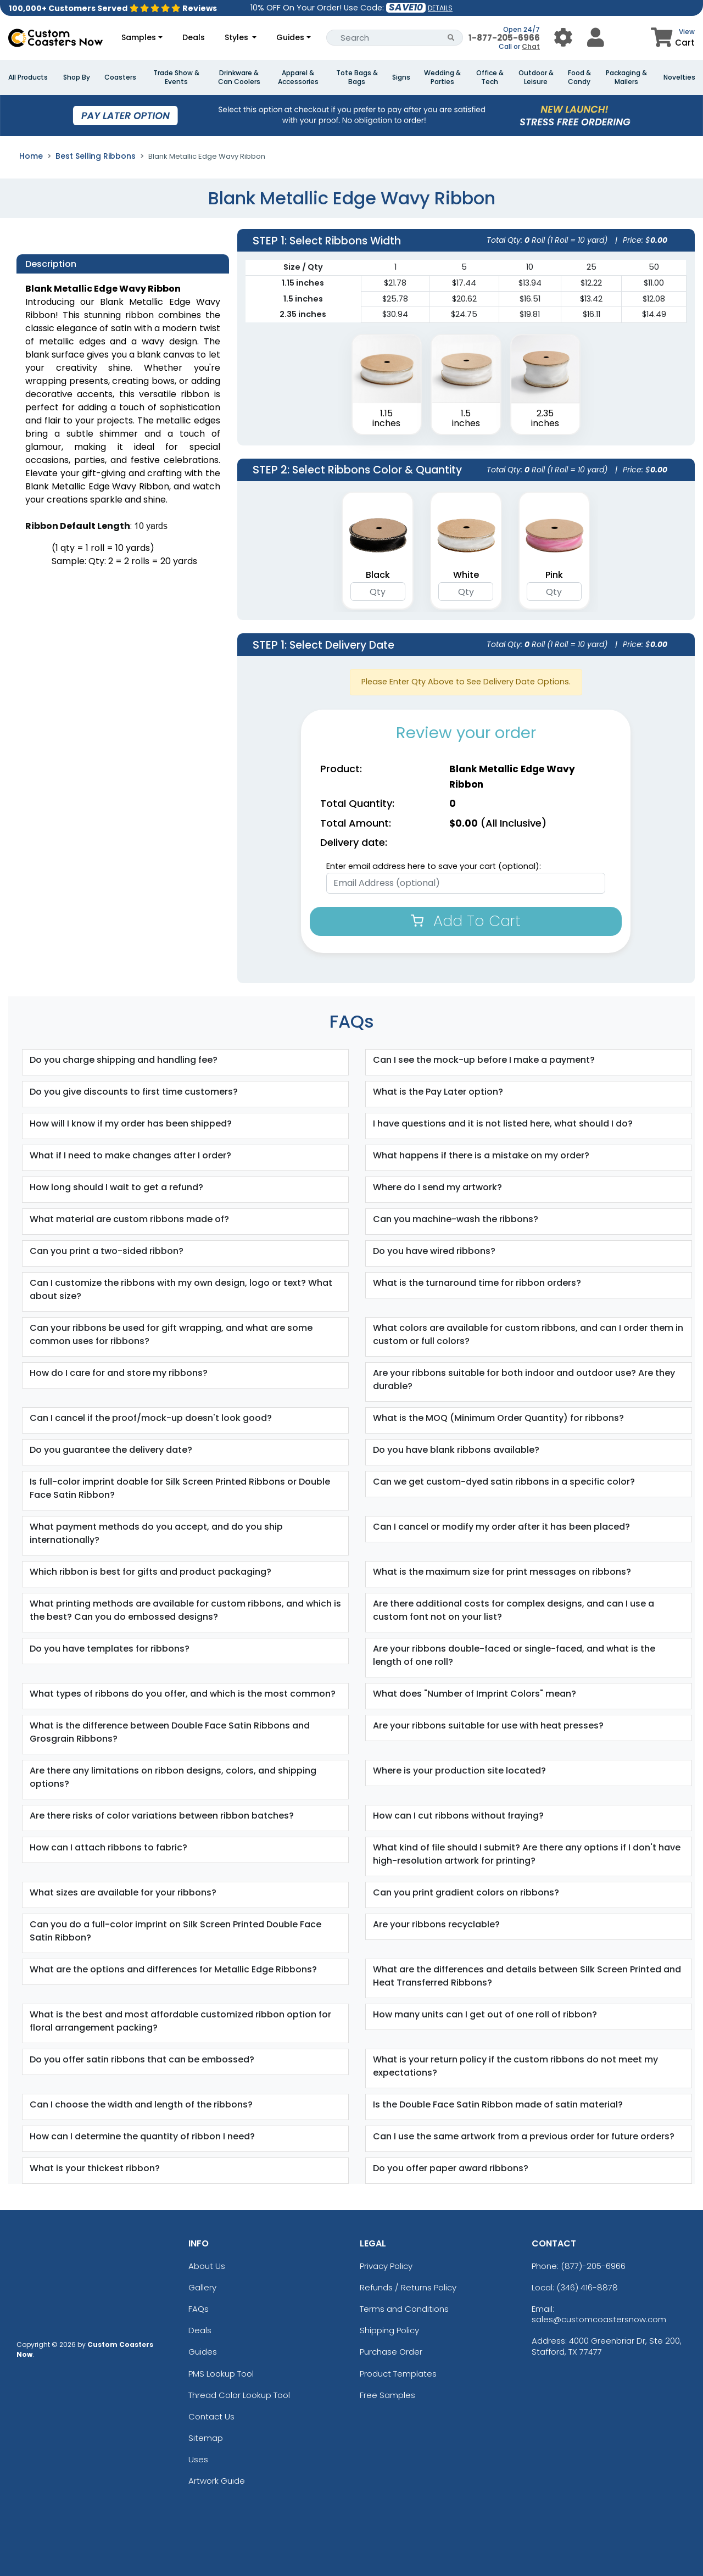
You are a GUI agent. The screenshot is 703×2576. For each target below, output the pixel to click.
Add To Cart (466, 921)
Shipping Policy (389, 2330)
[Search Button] (451, 38)
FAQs (198, 2309)
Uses (198, 2459)
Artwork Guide (216, 2480)
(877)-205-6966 (593, 2266)
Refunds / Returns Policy (408, 2287)
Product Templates (398, 2373)
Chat (531, 46)
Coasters (120, 77)
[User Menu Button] (563, 37)
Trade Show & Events (176, 77)
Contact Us (211, 2416)
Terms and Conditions (404, 2309)
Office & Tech (490, 77)
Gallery (202, 2287)
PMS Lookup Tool (221, 2373)
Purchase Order (391, 2351)
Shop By (76, 77)
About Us (206, 2266)
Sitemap (205, 2438)
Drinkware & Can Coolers (239, 77)
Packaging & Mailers (626, 77)
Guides (290, 37)
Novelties (679, 77)
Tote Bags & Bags (357, 77)
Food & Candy (579, 77)
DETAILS (440, 8)
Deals (193, 37)
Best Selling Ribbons (95, 155)
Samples (138, 37)
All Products (28, 77)
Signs (401, 77)
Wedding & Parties (442, 77)
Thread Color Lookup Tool (239, 2395)
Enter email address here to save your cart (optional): (433, 866)
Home (31, 155)
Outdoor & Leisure (536, 77)
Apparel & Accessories (298, 77)
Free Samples (387, 2395)
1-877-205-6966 (504, 37)
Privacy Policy (386, 2266)
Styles (237, 37)
